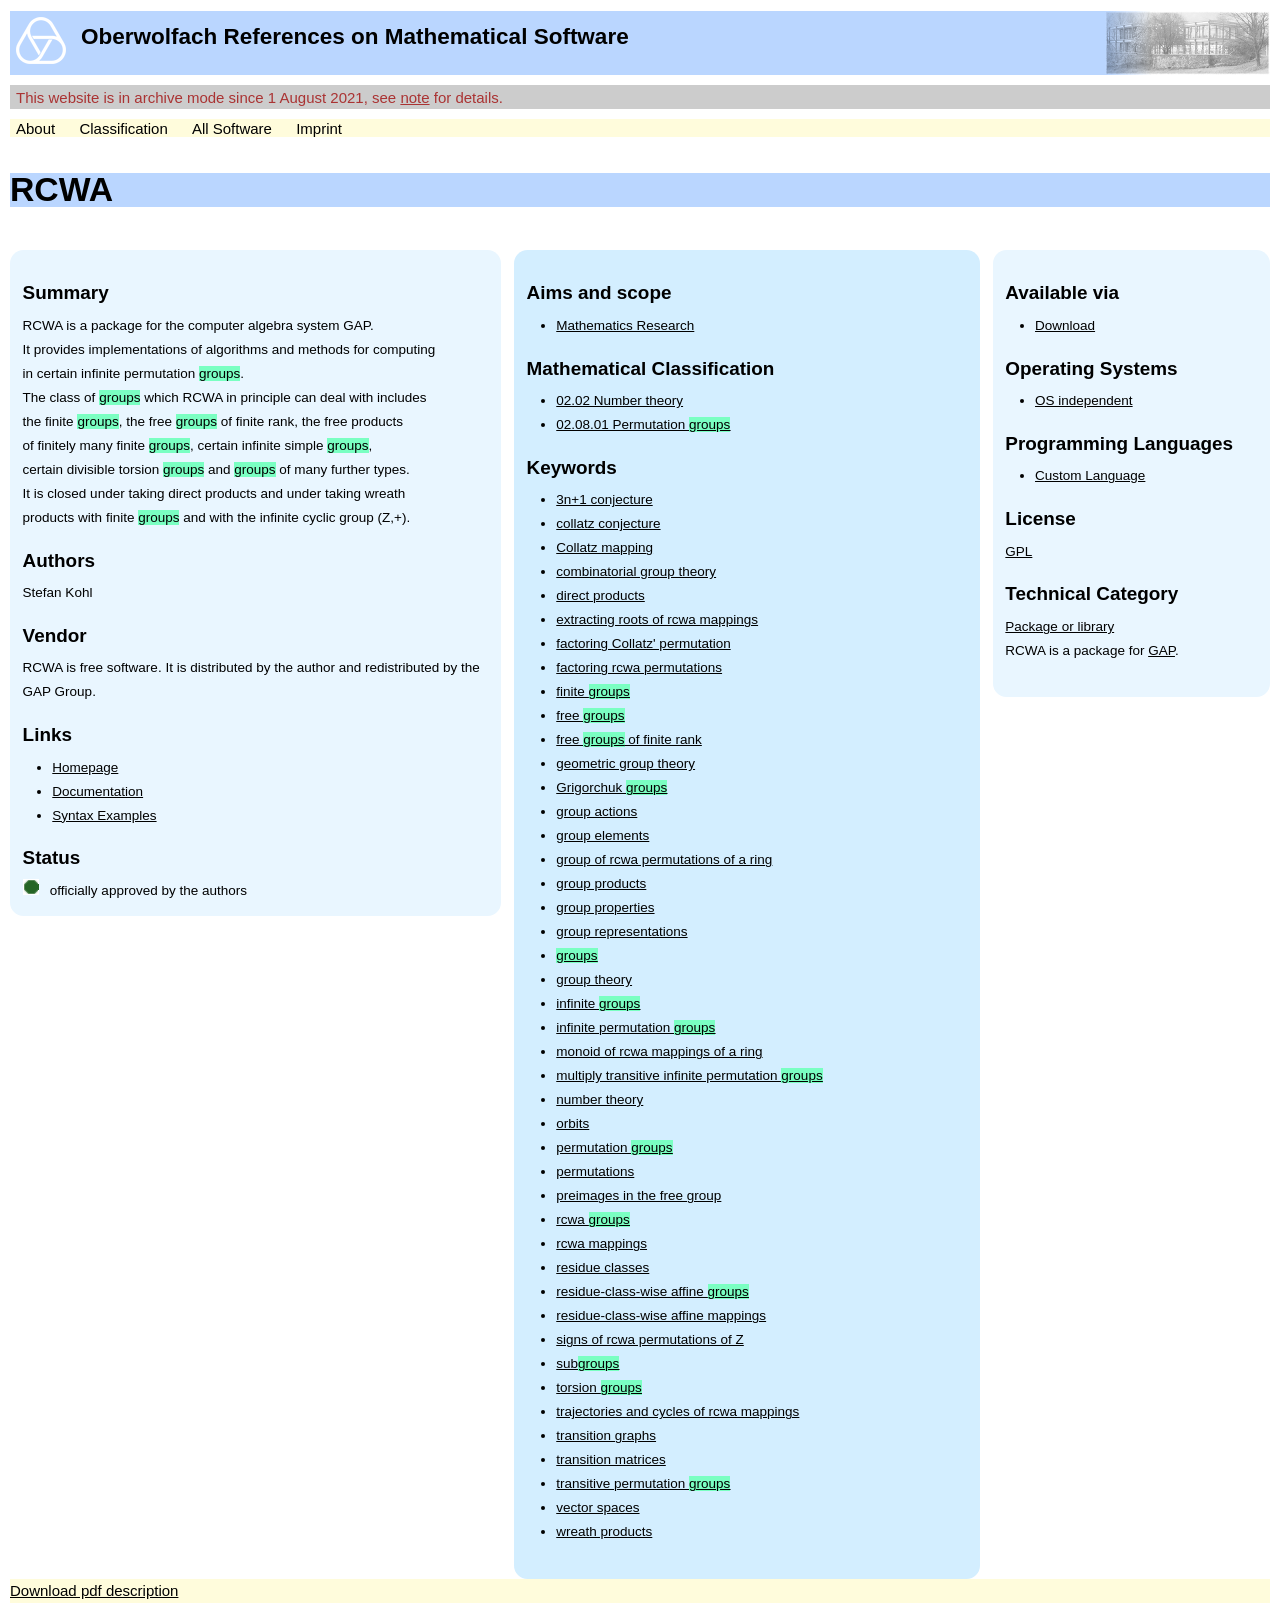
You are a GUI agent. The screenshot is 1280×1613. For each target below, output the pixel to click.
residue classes (602, 1267)
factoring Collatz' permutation (643, 643)
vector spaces (597, 1507)
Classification (123, 128)
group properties (605, 907)
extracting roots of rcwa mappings (657, 619)
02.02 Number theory (619, 400)
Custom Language (1090, 475)
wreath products (604, 1531)
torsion (599, 1387)
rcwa (593, 1219)
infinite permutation (635, 1027)
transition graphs (606, 1435)
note (414, 97)
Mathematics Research (625, 325)
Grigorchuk (611, 787)
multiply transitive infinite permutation (689, 1075)
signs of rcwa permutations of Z (650, 1339)
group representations (621, 931)
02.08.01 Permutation (643, 424)
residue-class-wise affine (652, 1291)
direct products (600, 595)
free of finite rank (629, 739)
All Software (232, 128)
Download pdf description (94, 1590)
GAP (1161, 650)
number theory (599, 1099)
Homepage (85, 767)
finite (593, 691)
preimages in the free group (638, 1195)
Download (1065, 325)
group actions (596, 811)
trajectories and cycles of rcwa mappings (677, 1411)
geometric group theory (625, 763)
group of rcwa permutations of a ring (664, 859)
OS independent (1084, 400)
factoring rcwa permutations (639, 667)
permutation (614, 1147)
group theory (594, 979)
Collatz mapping (604, 547)
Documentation (97, 791)
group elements (602, 835)
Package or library (1059, 626)
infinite (598, 1003)
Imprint (319, 128)
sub (587, 1363)
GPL (1018, 551)
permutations (595, 1171)
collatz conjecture (608, 523)
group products (601, 883)
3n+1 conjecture (604, 499)
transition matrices (611, 1459)
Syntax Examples (104, 815)
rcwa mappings (601, 1243)
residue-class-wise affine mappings (661, 1315)
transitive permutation (643, 1483)
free (590, 715)
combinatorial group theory (636, 571)
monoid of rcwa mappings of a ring (659, 1051)
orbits (572, 1123)
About (35, 128)
